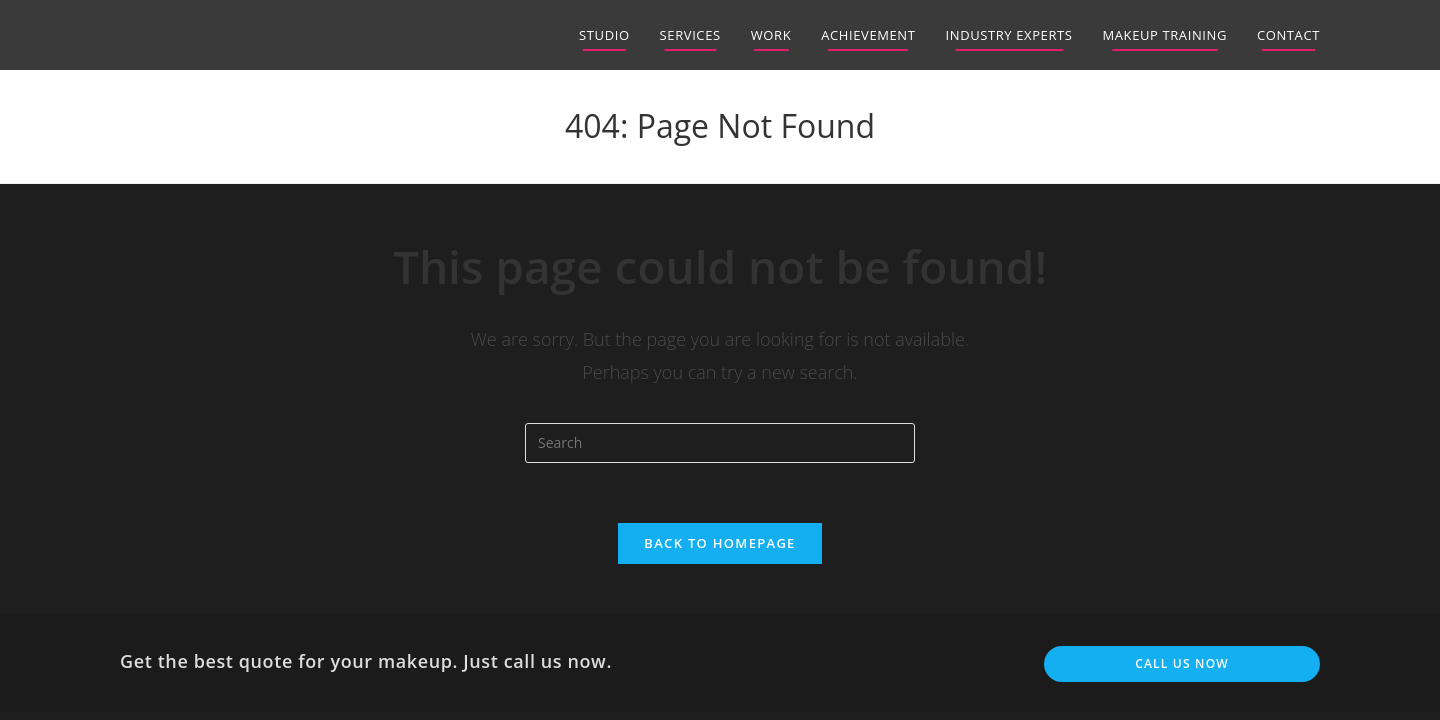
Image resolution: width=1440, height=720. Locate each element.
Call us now (1182, 663)
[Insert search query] (720, 443)
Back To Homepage (719, 543)
